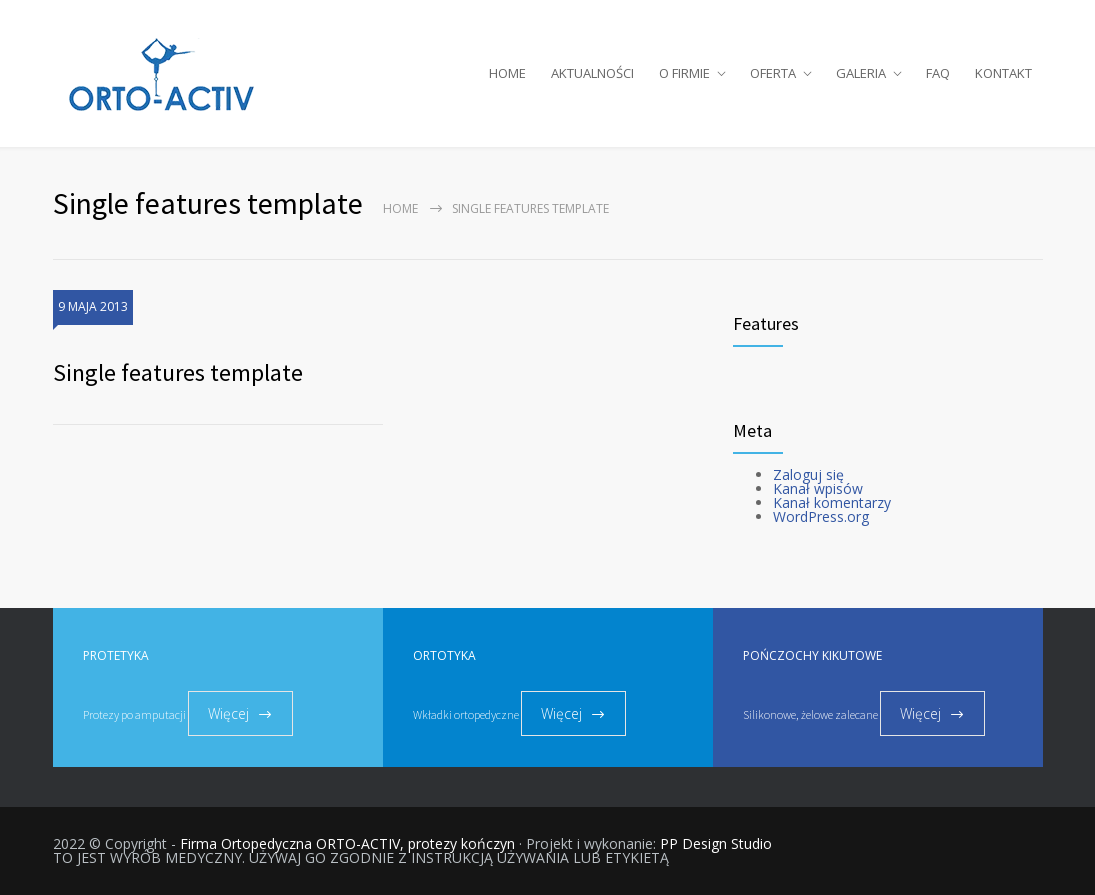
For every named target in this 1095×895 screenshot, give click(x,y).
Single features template (178, 372)
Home (400, 208)
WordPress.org (821, 516)
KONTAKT (1003, 73)
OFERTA (773, 73)
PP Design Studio (716, 843)
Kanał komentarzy (832, 502)
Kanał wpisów (818, 488)
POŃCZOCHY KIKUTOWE (812, 655)
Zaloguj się (808, 474)
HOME (507, 73)
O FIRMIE (684, 73)
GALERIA (861, 73)
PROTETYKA (116, 655)
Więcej (228, 713)
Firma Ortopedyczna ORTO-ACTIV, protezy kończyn (347, 843)
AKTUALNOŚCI (592, 73)
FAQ (938, 73)
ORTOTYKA (444, 655)
